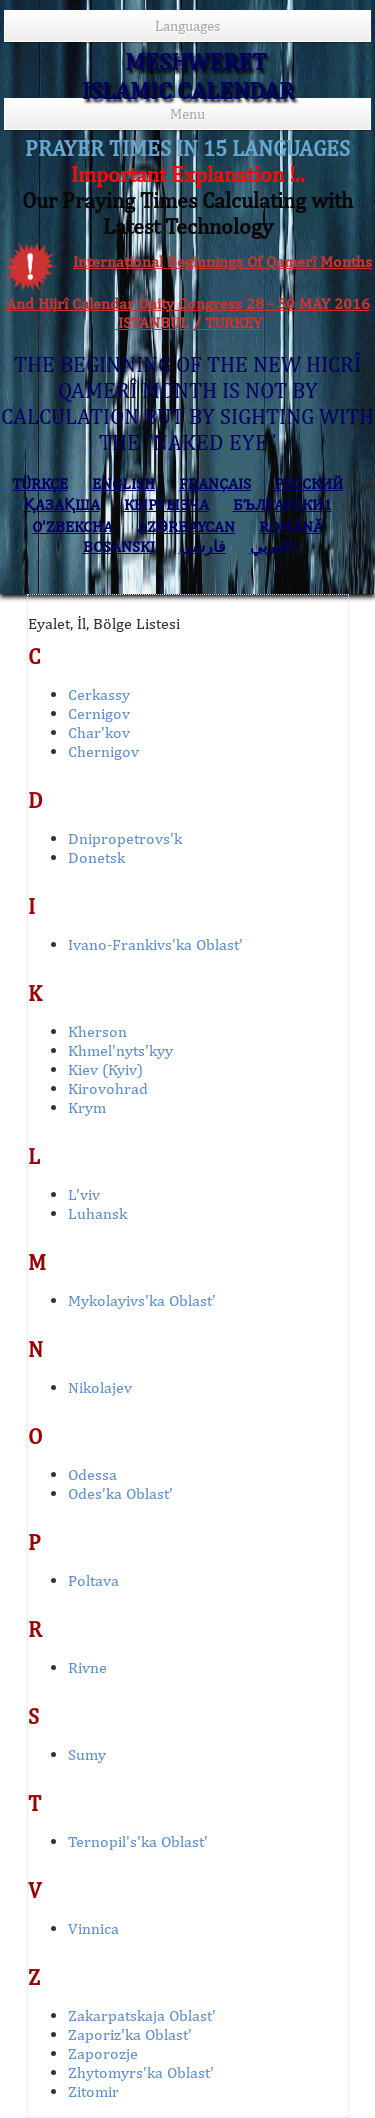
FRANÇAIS (215, 483)
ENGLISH (123, 483)
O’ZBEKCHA (72, 526)
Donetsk (96, 857)
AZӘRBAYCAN (186, 526)
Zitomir (93, 2091)
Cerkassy (99, 694)
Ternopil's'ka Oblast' (138, 1841)
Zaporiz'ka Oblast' (130, 2034)
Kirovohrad (108, 1088)
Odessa (92, 1474)
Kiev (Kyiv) (105, 1069)
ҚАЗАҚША (62, 504)
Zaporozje (103, 2053)
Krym (87, 1107)
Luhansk (97, 1213)
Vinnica (93, 1928)
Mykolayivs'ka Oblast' (142, 1300)
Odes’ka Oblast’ (120, 1493)
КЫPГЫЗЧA (166, 504)
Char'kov (99, 732)
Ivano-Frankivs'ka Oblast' (155, 944)
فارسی (202, 546)
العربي (271, 546)
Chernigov (103, 751)
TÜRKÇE (40, 483)
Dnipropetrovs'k (125, 838)
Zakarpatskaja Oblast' (142, 2015)
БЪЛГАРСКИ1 (282, 504)
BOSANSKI (119, 546)
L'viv (84, 1194)
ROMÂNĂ (291, 526)
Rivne (87, 1667)
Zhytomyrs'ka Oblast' (141, 2072)
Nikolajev (100, 1387)
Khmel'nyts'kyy (120, 1050)
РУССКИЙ (309, 483)
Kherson (97, 1031)
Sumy (87, 1754)
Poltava (93, 1580)
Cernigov (99, 713)
